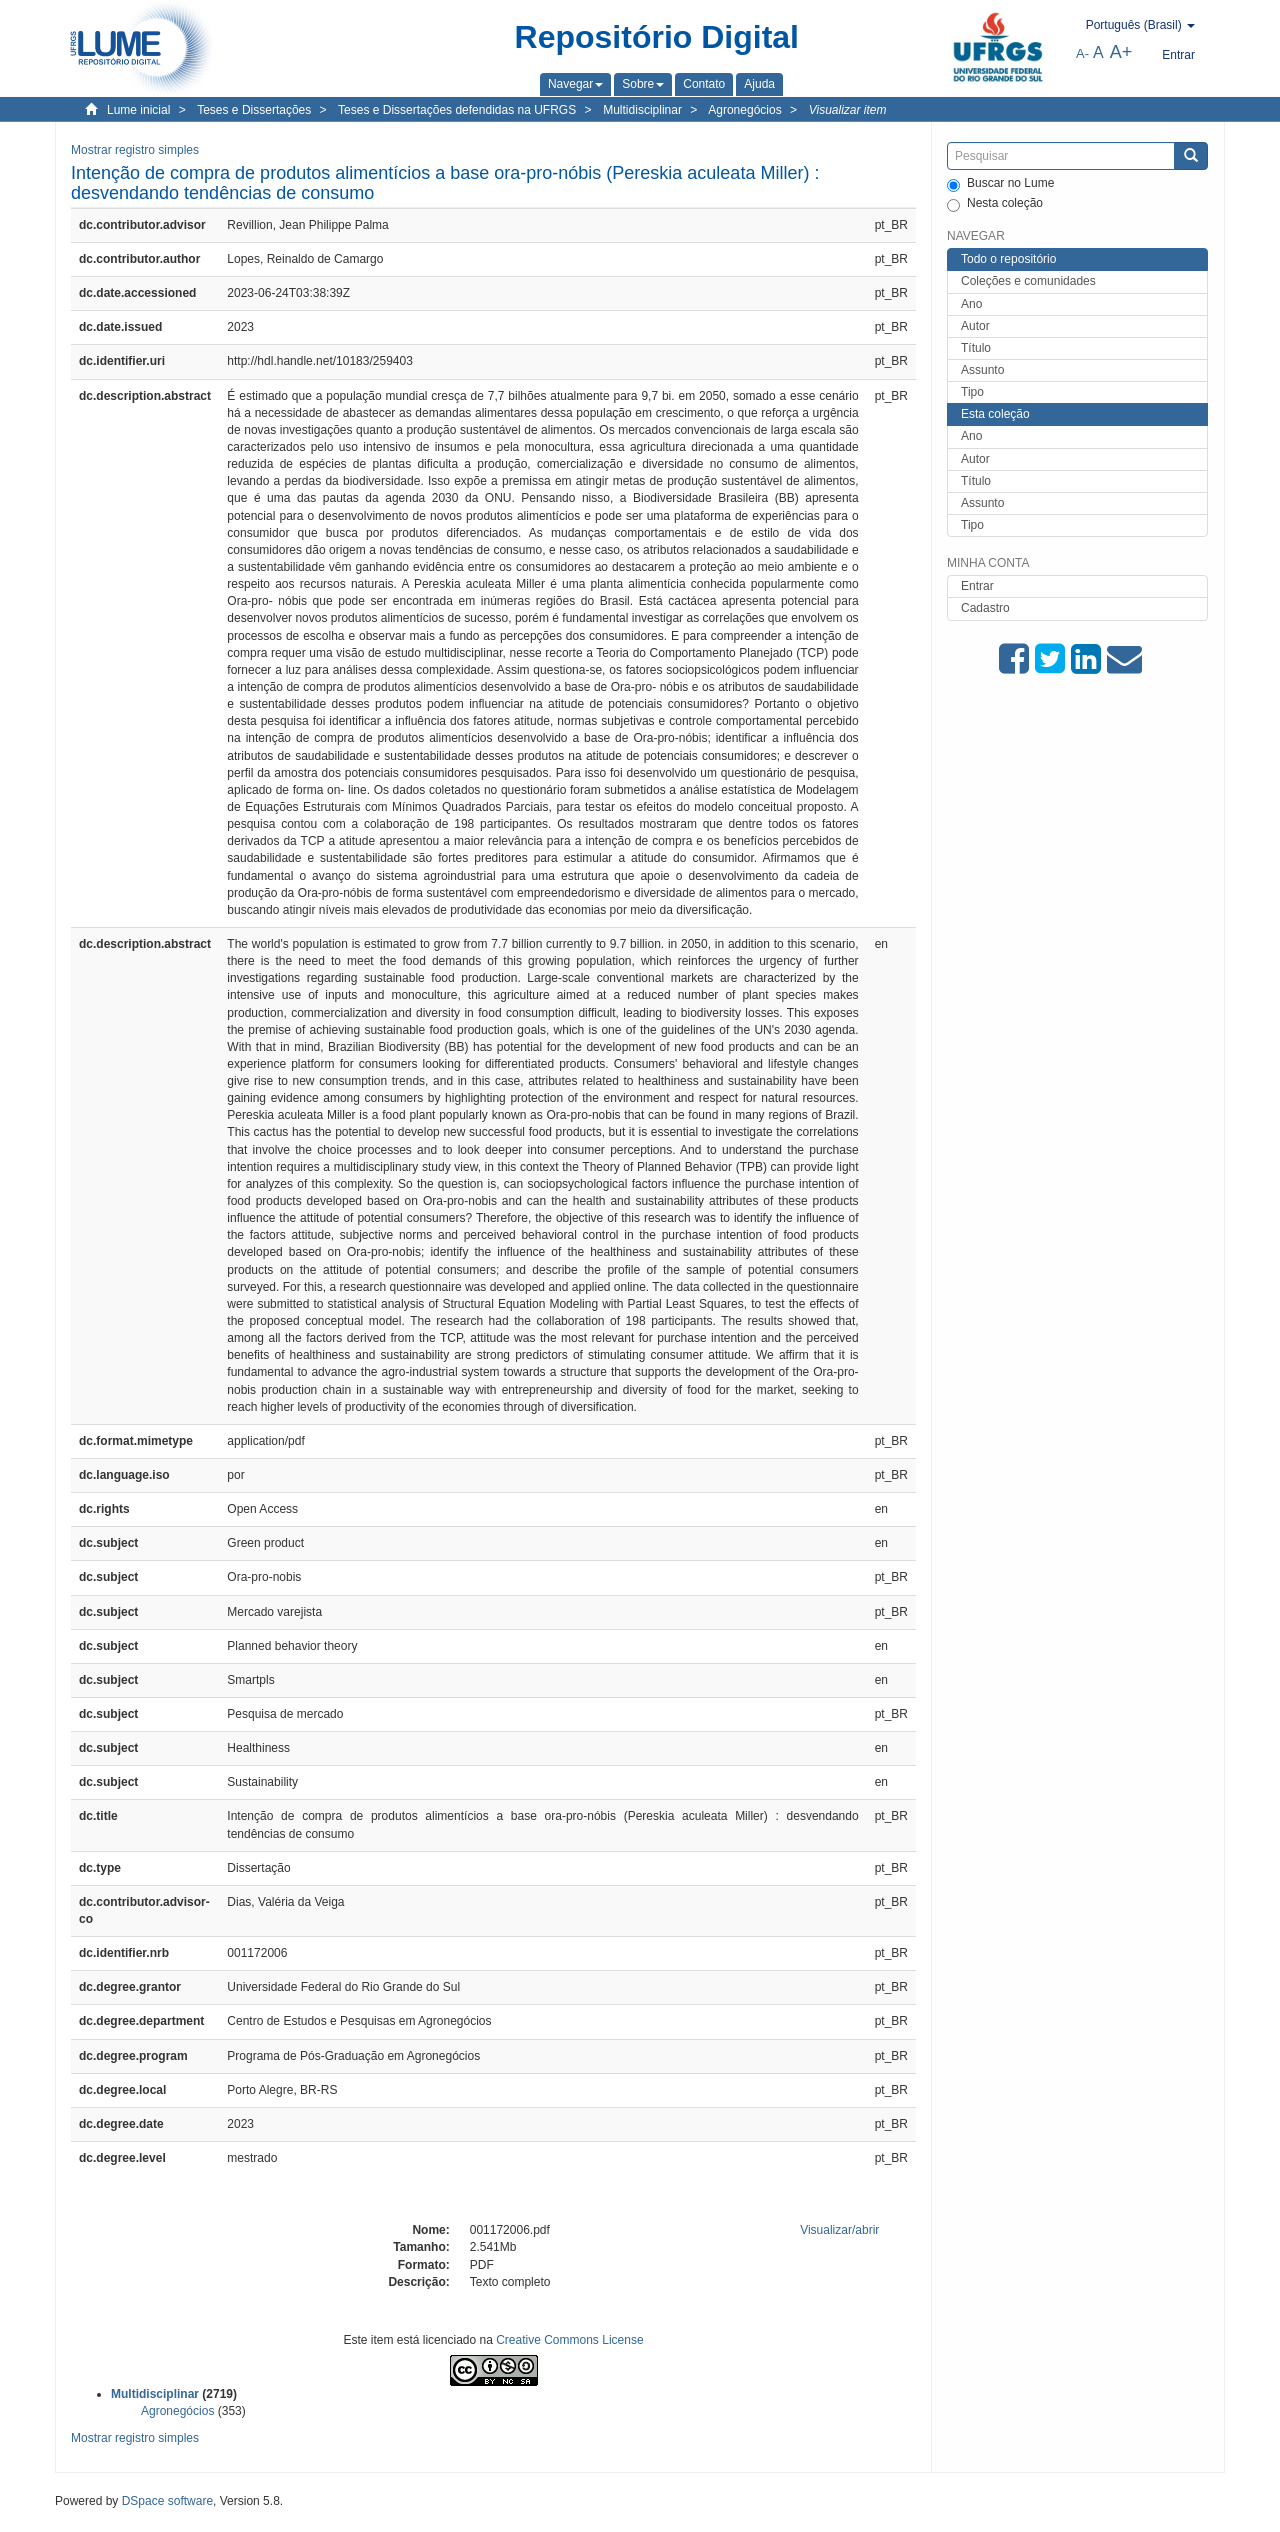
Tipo (972, 392)
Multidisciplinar (642, 110)
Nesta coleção (995, 204)
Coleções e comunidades (1028, 281)
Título (976, 348)
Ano (971, 304)
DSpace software (167, 2501)
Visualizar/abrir (839, 2230)
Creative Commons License (569, 2340)
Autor (975, 326)
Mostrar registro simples (135, 150)
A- (1082, 53)
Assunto (982, 370)
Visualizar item (848, 110)
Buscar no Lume (1000, 184)
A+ (1121, 52)
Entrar (977, 586)
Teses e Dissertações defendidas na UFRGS (457, 110)
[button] (575, 84)
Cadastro (985, 608)
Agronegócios (744, 110)
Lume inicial (138, 110)
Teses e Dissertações (254, 110)
